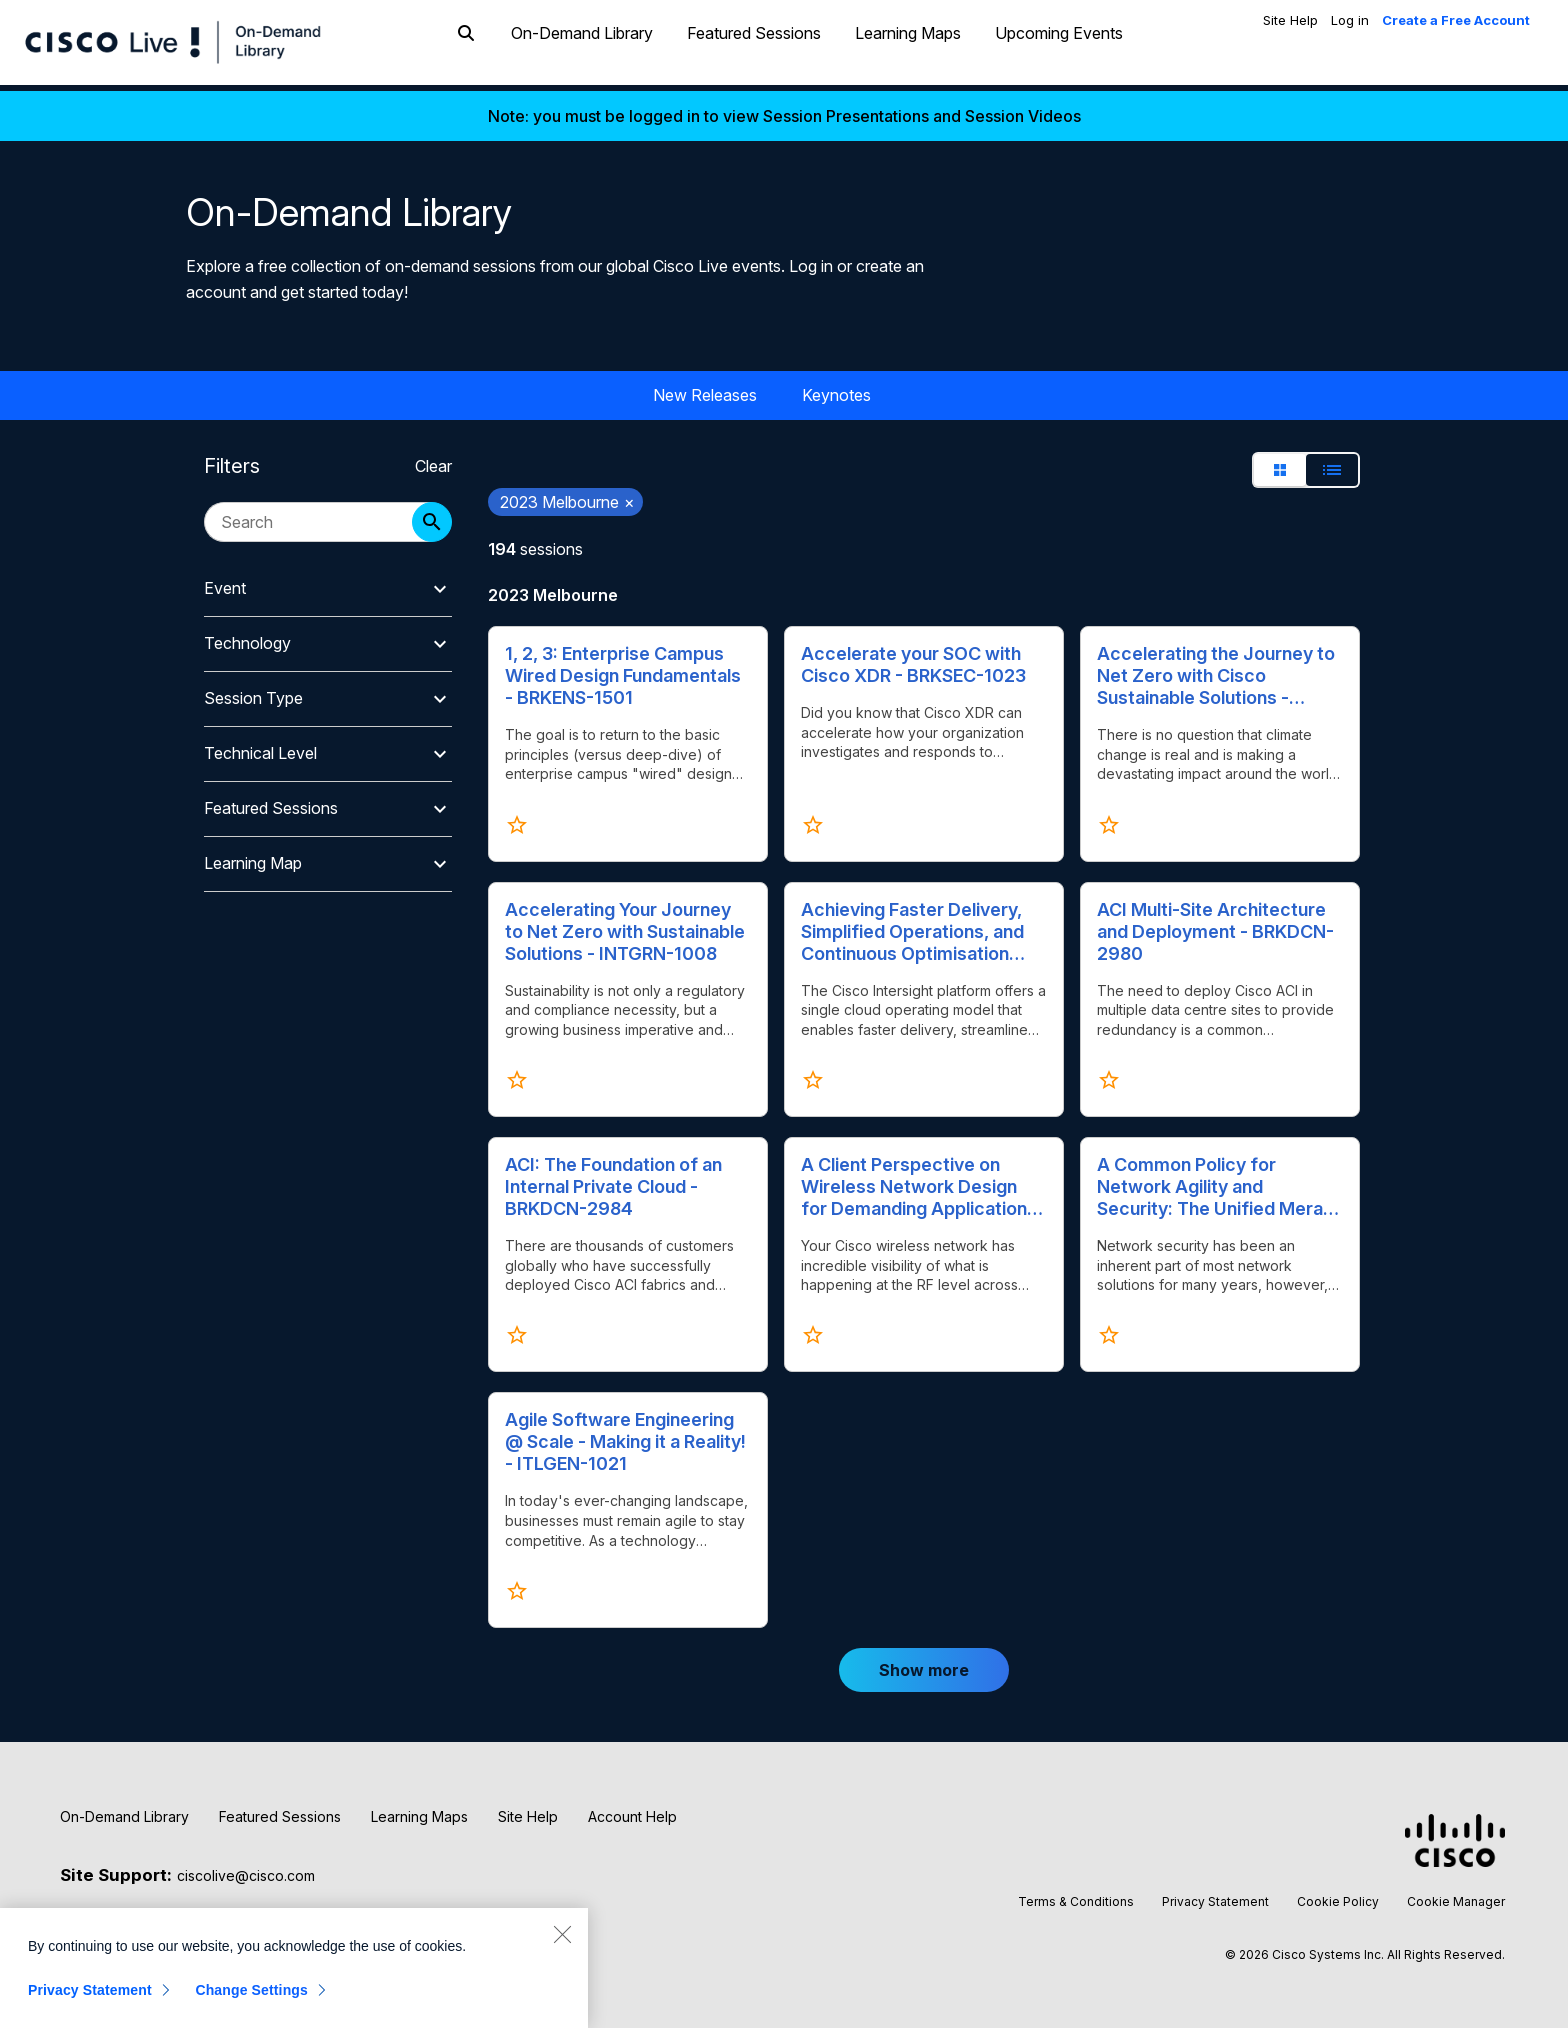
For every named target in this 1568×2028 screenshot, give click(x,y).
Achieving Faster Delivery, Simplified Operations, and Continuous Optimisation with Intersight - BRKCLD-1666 (912, 926)
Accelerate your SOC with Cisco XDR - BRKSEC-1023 (913, 658)
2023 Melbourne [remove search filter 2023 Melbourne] (567, 496)
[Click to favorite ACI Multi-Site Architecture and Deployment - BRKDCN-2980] (1109, 1074)
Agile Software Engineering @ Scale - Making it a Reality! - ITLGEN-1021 (625, 1436)
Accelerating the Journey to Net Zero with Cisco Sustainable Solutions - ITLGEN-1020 (1216, 670)
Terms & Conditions (1076, 1895)
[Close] (562, 1934)
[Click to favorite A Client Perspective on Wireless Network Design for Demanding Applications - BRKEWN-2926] (813, 1330)
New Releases (705, 389)
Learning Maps (908, 53)
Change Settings (251, 1990)
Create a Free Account (1456, 20)
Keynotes (836, 389)
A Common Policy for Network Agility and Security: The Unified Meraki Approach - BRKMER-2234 (1217, 1181)
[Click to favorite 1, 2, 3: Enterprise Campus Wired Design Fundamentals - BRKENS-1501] (517, 819)
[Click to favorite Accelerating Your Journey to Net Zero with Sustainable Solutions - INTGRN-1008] (517, 1074)
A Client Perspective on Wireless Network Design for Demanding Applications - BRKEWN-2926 (919, 1181)
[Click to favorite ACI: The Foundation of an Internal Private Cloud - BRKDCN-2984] (517, 1330)
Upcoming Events (1059, 53)
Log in (1350, 20)
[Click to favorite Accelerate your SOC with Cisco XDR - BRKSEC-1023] (813, 819)
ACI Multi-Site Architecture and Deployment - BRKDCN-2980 (1215, 925)
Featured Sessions (754, 53)
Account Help (632, 1810)
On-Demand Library (582, 53)
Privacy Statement (1215, 1895)
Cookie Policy (1338, 1895)
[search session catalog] (318, 516)
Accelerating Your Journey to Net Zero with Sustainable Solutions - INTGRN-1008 (625, 925)
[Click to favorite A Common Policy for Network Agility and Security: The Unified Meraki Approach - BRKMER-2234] (1109, 1330)
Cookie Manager (1456, 1895)
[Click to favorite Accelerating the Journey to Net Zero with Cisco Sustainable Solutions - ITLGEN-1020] (1109, 819)
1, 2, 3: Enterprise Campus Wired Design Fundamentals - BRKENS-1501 (623, 669)
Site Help (1290, 20)
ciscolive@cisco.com (246, 1869)
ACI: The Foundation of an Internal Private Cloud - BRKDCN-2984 (613, 1180)
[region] (294, 1968)
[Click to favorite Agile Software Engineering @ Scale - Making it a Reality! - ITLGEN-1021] (517, 1585)
